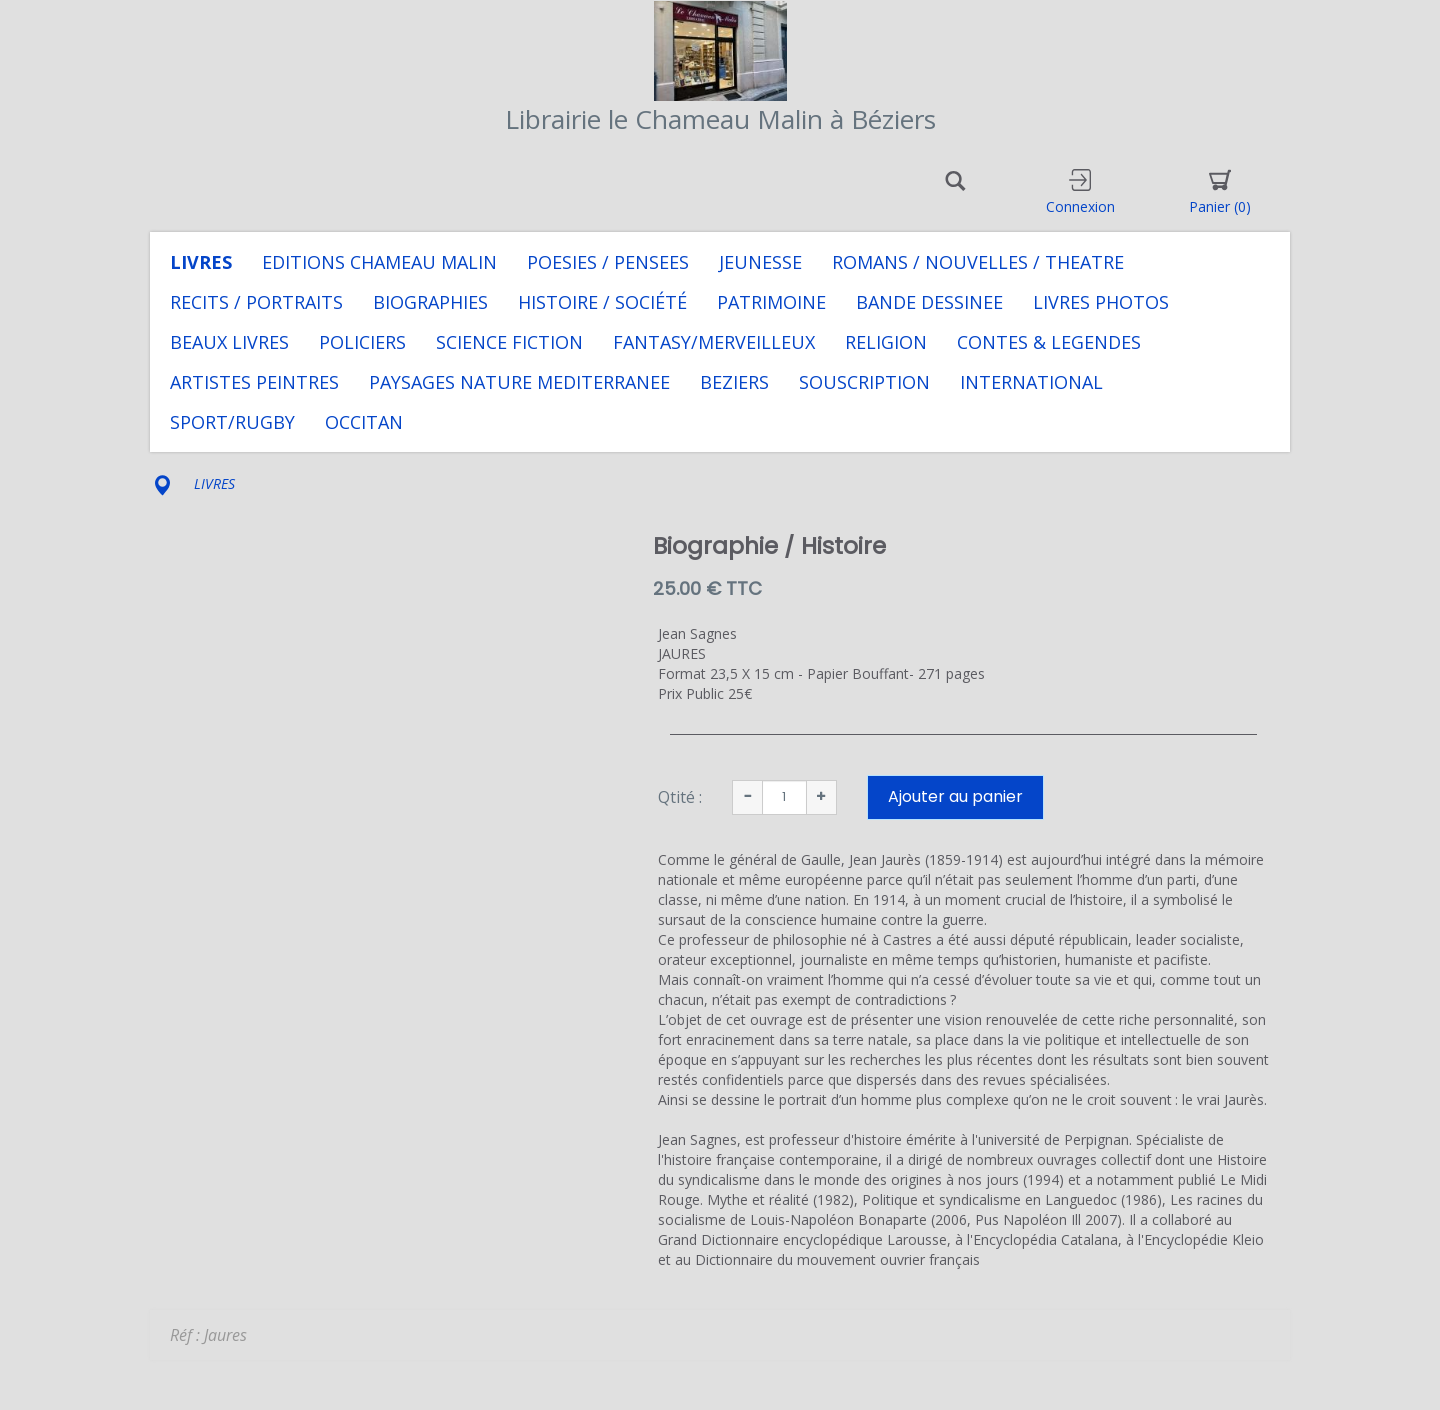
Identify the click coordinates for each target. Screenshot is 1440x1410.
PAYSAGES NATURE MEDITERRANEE (519, 382)
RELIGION (886, 342)
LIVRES (201, 262)
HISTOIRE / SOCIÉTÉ (602, 302)
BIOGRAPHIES (430, 302)
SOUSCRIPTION (864, 382)
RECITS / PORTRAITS (256, 302)
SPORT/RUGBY (232, 422)
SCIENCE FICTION (509, 342)
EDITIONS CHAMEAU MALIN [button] (379, 262)
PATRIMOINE (771, 302)
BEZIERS (734, 382)
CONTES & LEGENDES (1049, 342)
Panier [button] (1220, 192)
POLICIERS (362, 342)
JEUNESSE (760, 262)
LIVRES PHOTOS (1101, 302)
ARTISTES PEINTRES (254, 382)
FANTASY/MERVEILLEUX (714, 342)
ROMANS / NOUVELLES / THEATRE (978, 262)
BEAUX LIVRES (229, 342)
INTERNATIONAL (1031, 382)
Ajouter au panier (955, 796)
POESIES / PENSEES (608, 262)
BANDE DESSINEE (929, 302)
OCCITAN (364, 422)
